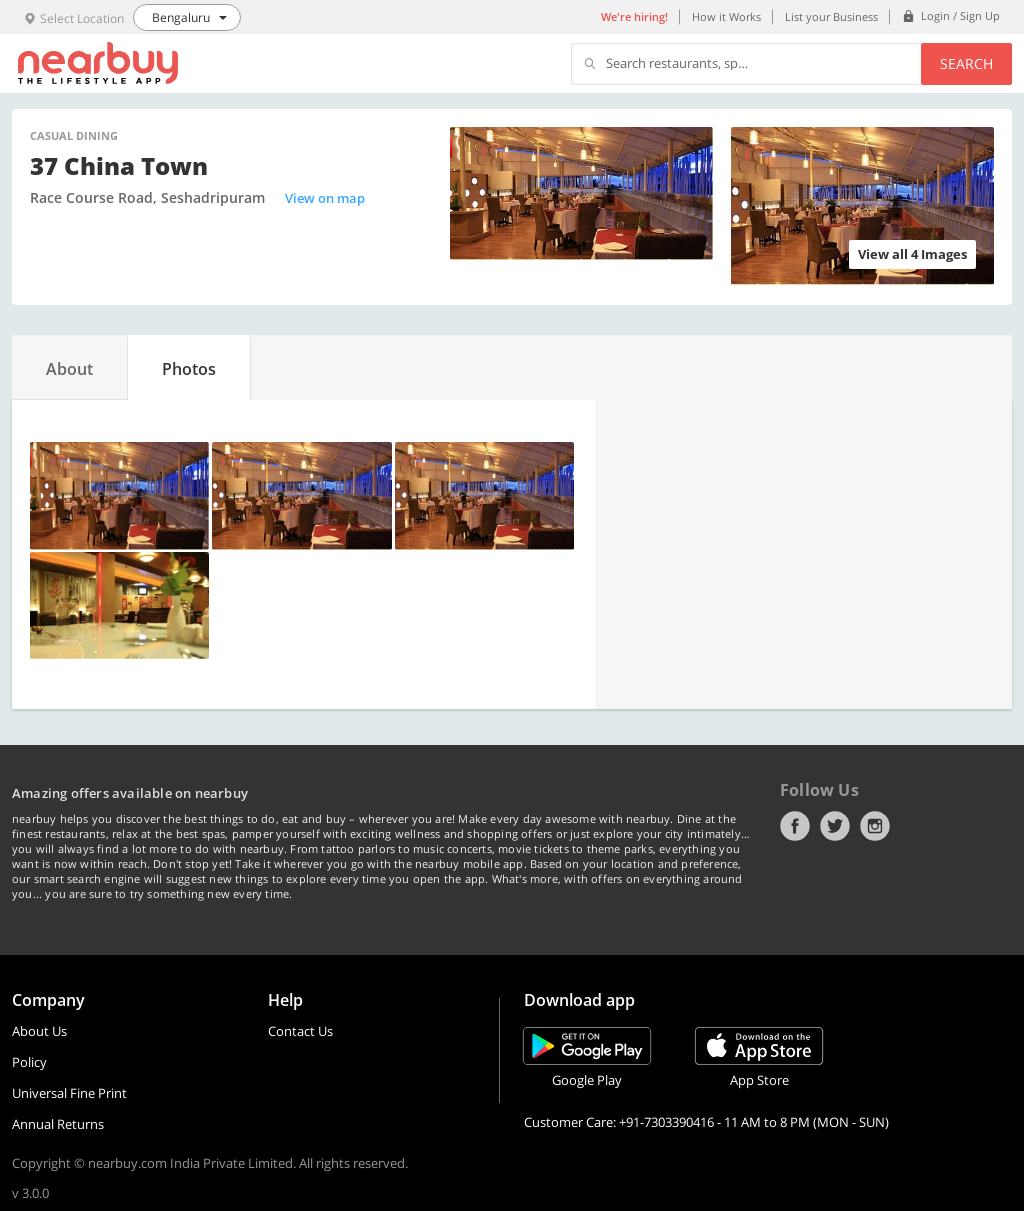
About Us (39, 1031)
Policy (29, 1062)
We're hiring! (634, 16)
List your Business (831, 16)
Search (966, 63)
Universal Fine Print (69, 1093)
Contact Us (300, 1031)
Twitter (835, 826)
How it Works (726, 16)
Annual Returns (58, 1124)
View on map (325, 198)
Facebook (795, 826)
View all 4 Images (912, 254)
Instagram (875, 826)
